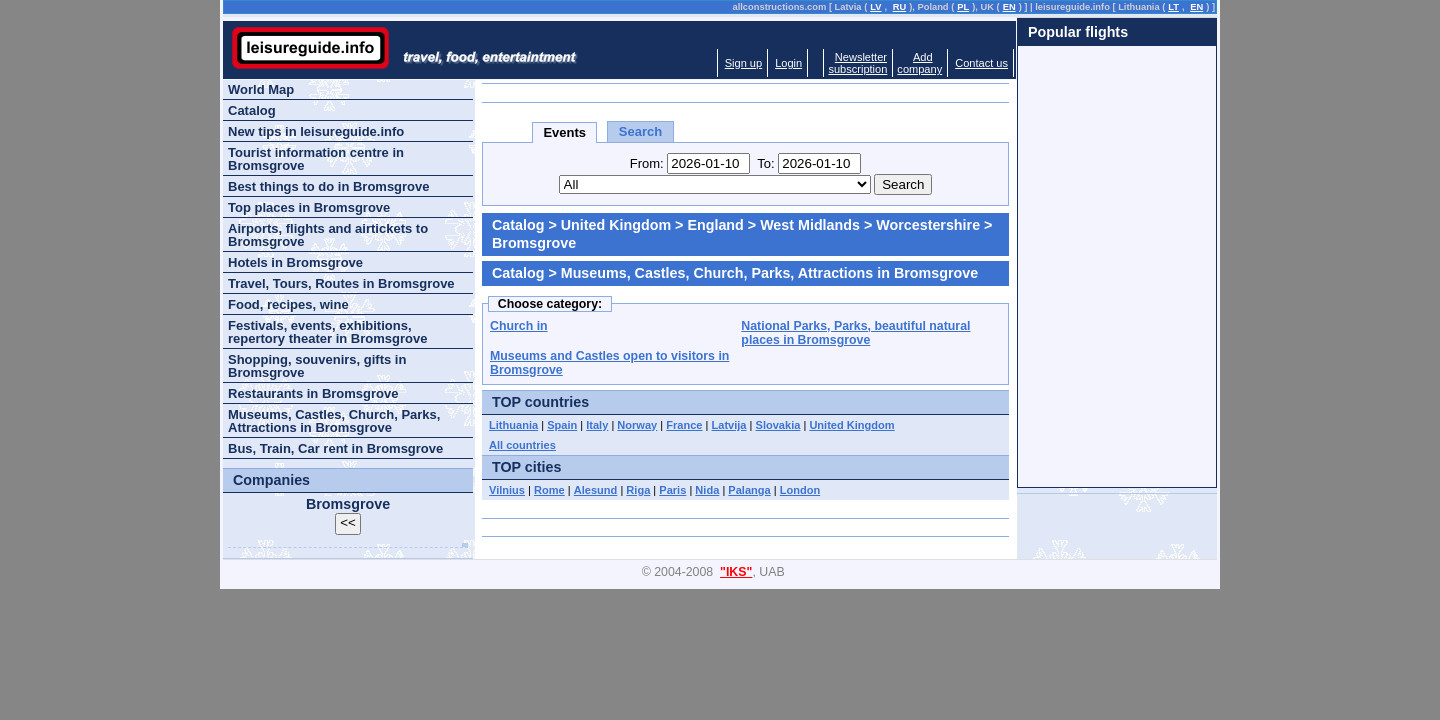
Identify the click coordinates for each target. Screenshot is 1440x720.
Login (788, 63)
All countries (522, 445)
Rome (549, 490)
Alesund (596, 490)
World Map (261, 89)
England (715, 225)
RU (899, 7)
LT (1173, 7)
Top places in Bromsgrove (309, 207)
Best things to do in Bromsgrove (329, 186)
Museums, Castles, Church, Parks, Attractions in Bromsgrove (334, 421)
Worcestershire (928, 225)
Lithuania (513, 425)
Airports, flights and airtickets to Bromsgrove (328, 235)
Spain (562, 425)
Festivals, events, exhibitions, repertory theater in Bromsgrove (327, 332)
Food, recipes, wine (288, 304)
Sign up (743, 63)
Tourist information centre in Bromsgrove (316, 159)
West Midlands (810, 225)
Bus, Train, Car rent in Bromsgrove (335, 448)
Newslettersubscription (857, 63)
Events (564, 132)
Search (640, 131)
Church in (519, 326)
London (800, 490)
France (684, 425)
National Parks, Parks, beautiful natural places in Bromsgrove (855, 333)
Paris (672, 490)
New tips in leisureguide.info (316, 131)
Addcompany (919, 63)
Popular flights (1078, 32)
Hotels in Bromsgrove (295, 262)
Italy (597, 425)
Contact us (981, 63)
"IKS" (736, 572)
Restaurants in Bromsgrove (313, 393)
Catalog (518, 225)
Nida (707, 490)
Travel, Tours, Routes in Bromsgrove (341, 283)
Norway (637, 425)
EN (1009, 7)
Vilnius (507, 490)
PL (963, 7)
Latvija (729, 425)
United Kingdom (616, 225)
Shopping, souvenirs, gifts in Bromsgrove (317, 366)
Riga (638, 490)
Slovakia (778, 425)
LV (875, 7)
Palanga (749, 490)
